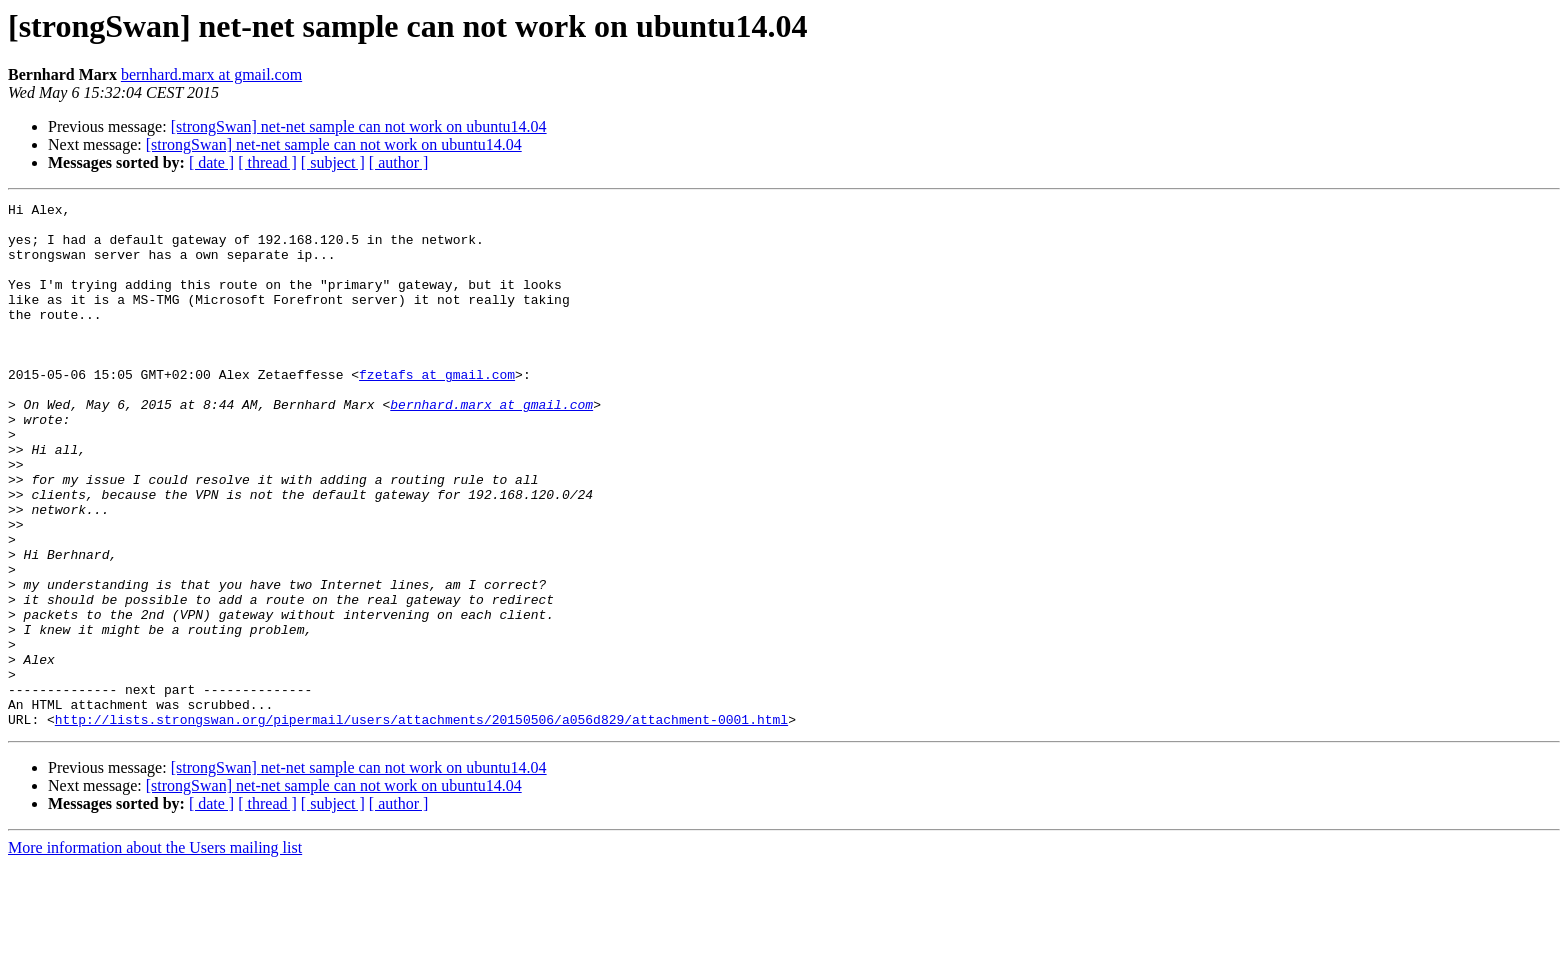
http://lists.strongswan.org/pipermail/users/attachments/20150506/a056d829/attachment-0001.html (421, 824)
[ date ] (211, 162)
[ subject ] (333, 162)
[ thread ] (267, 162)
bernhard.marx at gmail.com (211, 74)
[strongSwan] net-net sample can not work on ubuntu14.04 (359, 126)
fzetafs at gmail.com (437, 410)
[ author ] (399, 162)
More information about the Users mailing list (155, 952)
